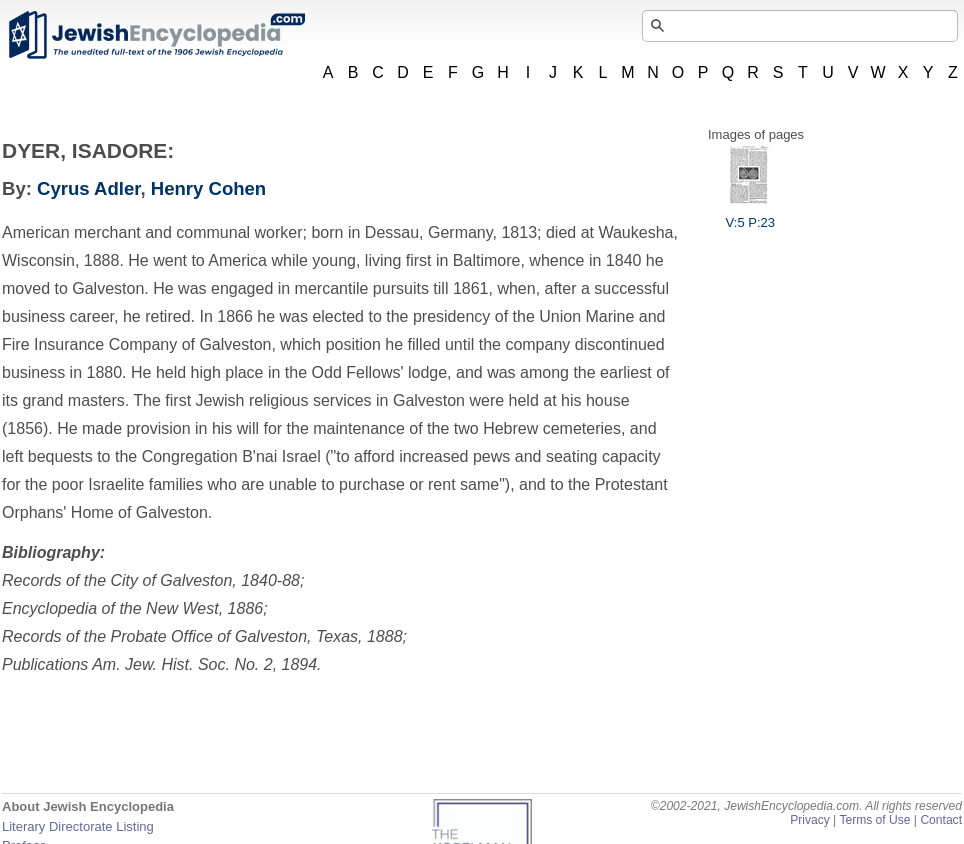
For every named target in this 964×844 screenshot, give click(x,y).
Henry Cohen (208, 188)
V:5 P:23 (750, 215)
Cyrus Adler (88, 188)
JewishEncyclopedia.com (156, 35)
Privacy (810, 820)
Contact (941, 820)
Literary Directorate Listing (78, 826)
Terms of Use (874, 820)
